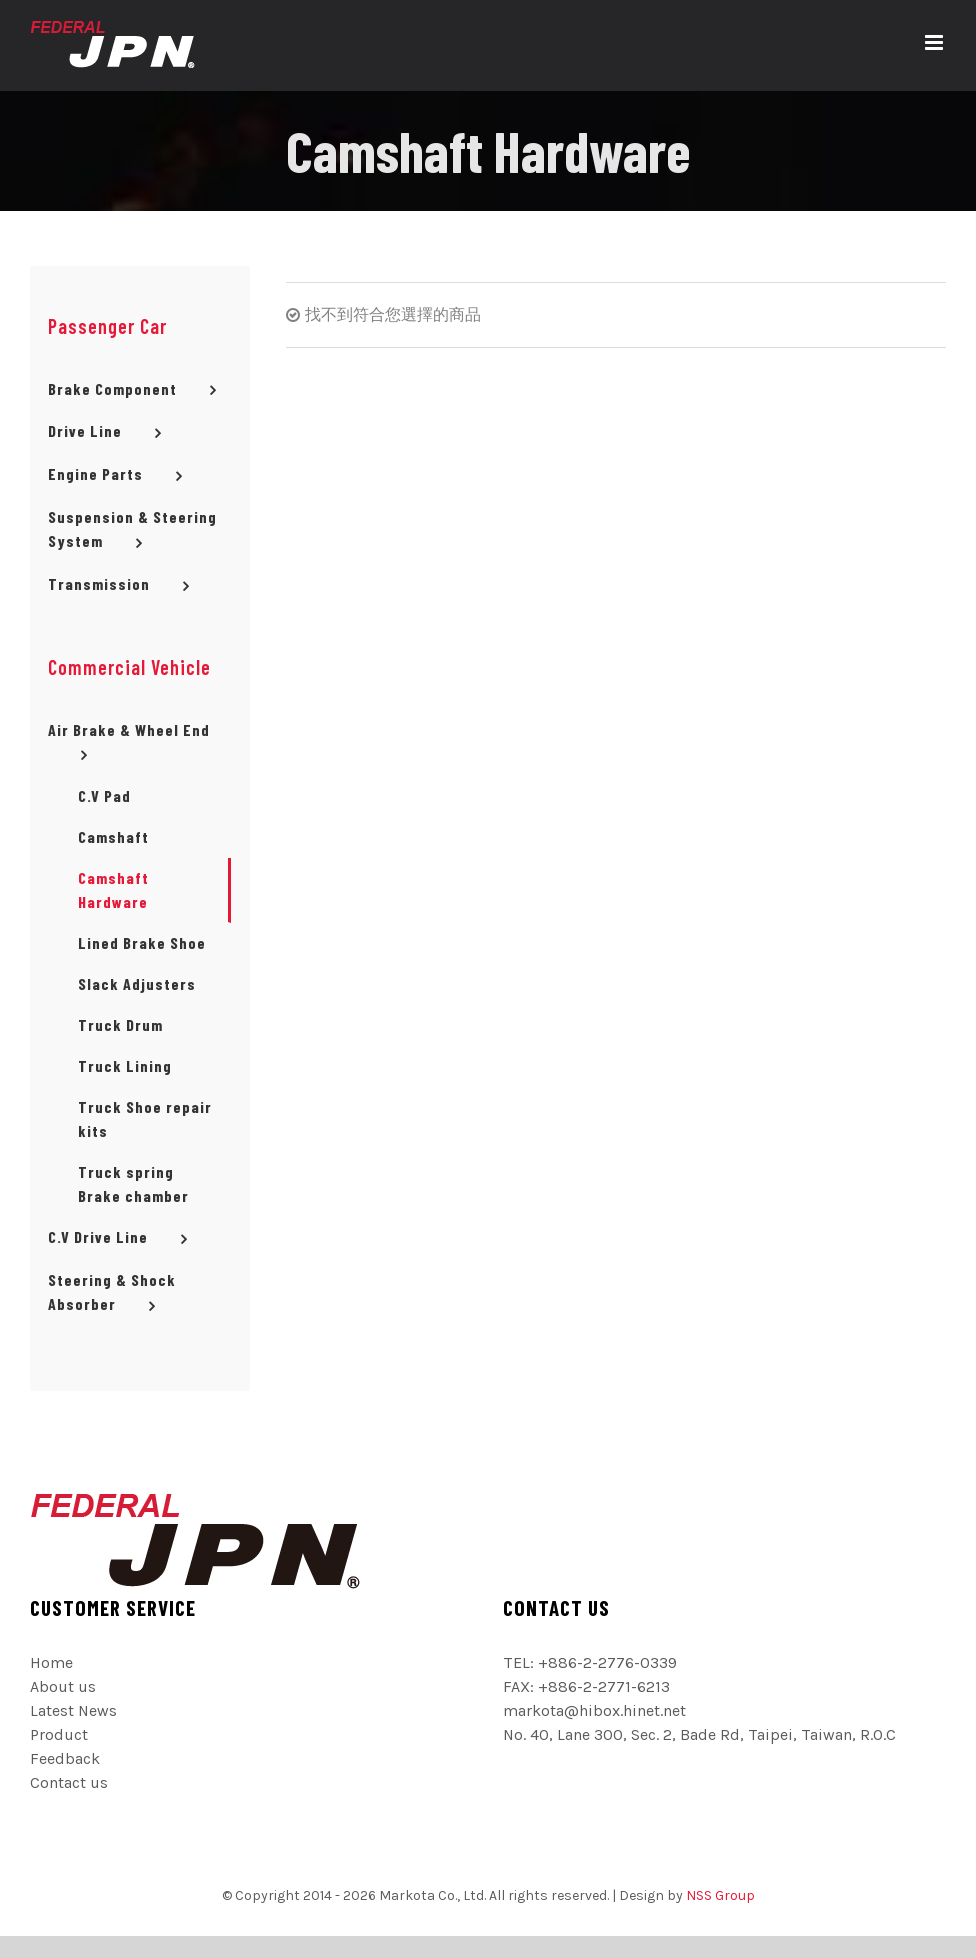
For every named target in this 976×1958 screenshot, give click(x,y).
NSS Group (720, 1895)
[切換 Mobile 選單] (935, 42)
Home (51, 1662)
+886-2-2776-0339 (607, 1662)
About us (63, 1686)
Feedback (65, 1758)
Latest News (73, 1710)
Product (59, 1734)
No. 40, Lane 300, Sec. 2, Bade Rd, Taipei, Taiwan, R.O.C (699, 1734)
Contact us (69, 1782)
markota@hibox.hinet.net (594, 1710)
